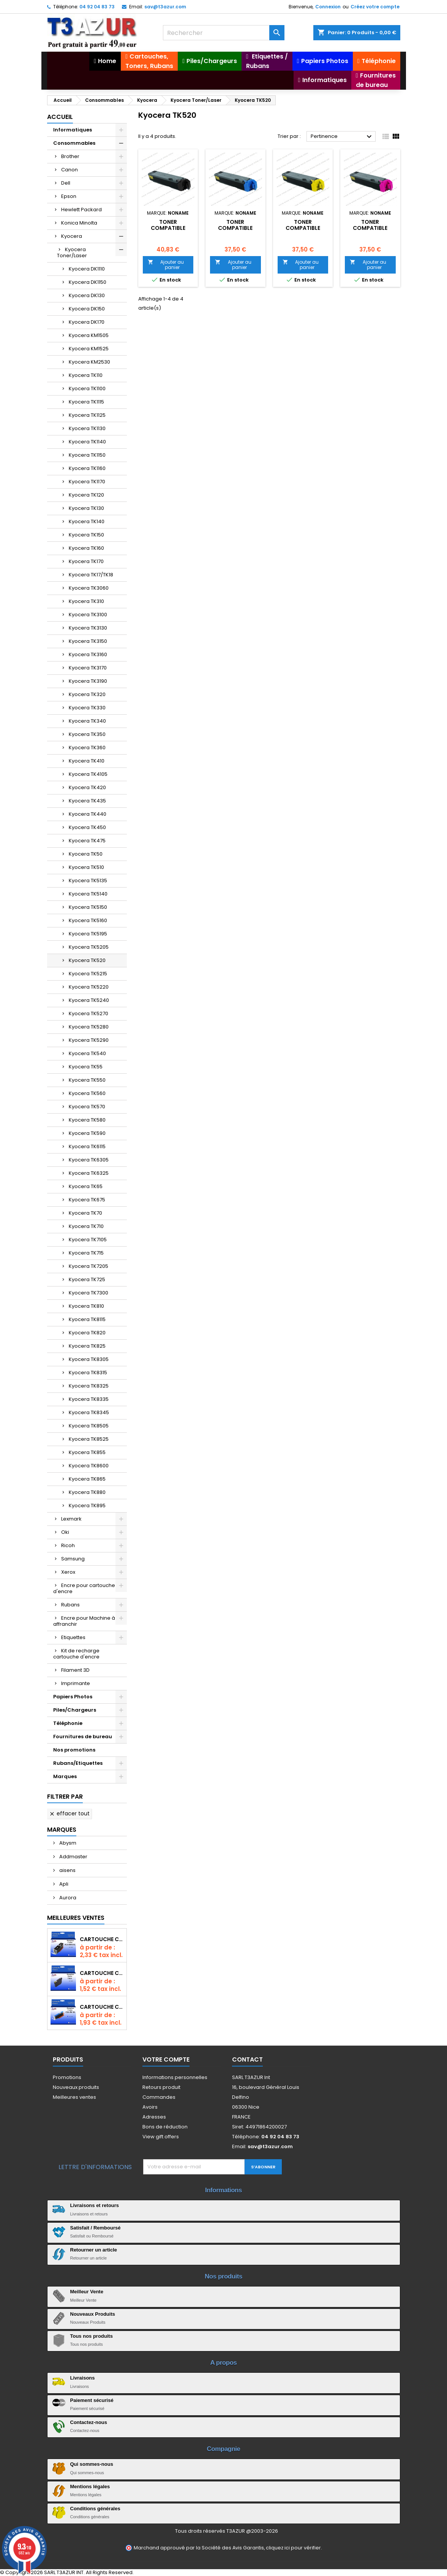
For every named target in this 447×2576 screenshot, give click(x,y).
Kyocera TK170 (86, 561)
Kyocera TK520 (87, 960)
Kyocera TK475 (87, 840)
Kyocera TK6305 (89, 1159)
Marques (65, 1776)
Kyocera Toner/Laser (72, 252)
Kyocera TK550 (87, 1080)
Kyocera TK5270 (88, 1013)
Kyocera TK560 (87, 1093)
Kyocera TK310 (86, 601)
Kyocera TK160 (86, 548)
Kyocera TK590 (87, 1133)
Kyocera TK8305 (89, 1359)
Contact (247, 2059)
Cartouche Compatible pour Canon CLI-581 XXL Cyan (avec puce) (101, 2007)
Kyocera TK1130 (87, 428)
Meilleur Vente (86, 2291)
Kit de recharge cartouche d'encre (76, 1653)
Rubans (70, 1604)
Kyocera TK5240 (89, 1000)
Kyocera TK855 (87, 1452)
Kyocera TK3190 (88, 681)
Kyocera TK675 (87, 1199)
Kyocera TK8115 (87, 1319)
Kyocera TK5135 (88, 880)
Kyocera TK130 (86, 508)
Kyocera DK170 (86, 322)
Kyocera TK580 (87, 1119)
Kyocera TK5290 (89, 1040)
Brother (70, 156)
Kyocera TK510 (86, 867)
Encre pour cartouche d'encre (84, 1588)
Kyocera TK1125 (87, 415)
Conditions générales (95, 2508)
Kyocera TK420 (87, 787)
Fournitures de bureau (82, 1736)
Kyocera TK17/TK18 (91, 574)
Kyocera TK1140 (87, 441)
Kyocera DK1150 (87, 282)
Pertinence (342, 136)
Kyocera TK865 (87, 1479)
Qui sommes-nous (91, 2464)
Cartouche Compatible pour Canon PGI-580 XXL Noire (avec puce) (101, 1939)
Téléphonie (67, 1723)
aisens (67, 1870)
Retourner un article (93, 2250)
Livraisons (82, 2378)
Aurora (67, 1897)
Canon (69, 169)
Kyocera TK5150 (88, 907)
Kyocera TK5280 (89, 1026)
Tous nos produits (91, 2336)
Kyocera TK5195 (88, 933)
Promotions (67, 2077)
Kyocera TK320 (87, 694)
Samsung (73, 1558)
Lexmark (71, 1518)
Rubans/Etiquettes (78, 1763)
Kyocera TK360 (87, 747)
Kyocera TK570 (87, 1106)
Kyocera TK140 (86, 521)
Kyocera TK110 (86, 375)
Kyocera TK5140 (88, 893)
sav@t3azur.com (165, 6)
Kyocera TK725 (87, 1279)
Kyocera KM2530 (89, 362)
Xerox (68, 1572)
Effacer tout (69, 1813)
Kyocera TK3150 (88, 641)
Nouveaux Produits (92, 2314)
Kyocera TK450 (87, 827)
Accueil (60, 116)
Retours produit (161, 2087)
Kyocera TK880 (87, 1492)
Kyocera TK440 (87, 814)
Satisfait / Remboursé (95, 2228)
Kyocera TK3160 (88, 654)
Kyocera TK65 (86, 1186)
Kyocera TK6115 (87, 1146)
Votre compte (166, 2059)
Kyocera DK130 (87, 295)
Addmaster (72, 1856)
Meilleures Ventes (75, 1917)
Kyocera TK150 (86, 534)
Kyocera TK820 (87, 1332)
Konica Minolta (79, 222)
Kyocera (71, 236)
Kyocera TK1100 (87, 388)
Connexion (328, 6)
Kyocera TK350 (87, 734)
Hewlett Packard (81, 209)
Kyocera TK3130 (88, 627)
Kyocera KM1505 (89, 335)
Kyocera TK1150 (87, 455)
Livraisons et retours (94, 2205)
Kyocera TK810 (86, 1306)
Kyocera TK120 (86, 494)
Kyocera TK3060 (89, 588)
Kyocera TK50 (86, 854)
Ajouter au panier (166, 265)
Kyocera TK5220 (89, 987)
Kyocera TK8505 (89, 1425)
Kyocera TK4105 (88, 774)
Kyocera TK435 (87, 800)
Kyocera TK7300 (88, 1292)
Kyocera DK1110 (87, 268)
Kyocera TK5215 (88, 973)
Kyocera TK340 (87, 721)
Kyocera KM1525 (89, 348)
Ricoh (68, 1545)
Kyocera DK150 (87, 308)
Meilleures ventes (74, 2097)
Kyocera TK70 (85, 1213)
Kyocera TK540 (87, 1053)
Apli (63, 1884)
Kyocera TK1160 (87, 468)
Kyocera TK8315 (88, 1372)
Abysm (67, 1843)
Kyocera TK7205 (88, 1266)
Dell (65, 183)
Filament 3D (75, 1670)
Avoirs (150, 2107)
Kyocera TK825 (87, 1346)
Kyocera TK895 (87, 1505)
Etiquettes (73, 1637)
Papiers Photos (72, 1696)
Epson (68, 196)
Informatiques (72, 129)
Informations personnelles (174, 2077)
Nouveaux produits (76, 2087)
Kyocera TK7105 (88, 1239)
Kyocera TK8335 (89, 1399)
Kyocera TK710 (86, 1226)
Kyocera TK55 (86, 1066)
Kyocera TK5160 (88, 920)
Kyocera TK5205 (89, 947)
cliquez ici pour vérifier (293, 2547)
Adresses (154, 2116)
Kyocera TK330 (87, 707)
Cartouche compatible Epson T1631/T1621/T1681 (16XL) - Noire (101, 1973)
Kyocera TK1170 (87, 481)
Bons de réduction (165, 2126)
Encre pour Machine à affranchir (84, 1621)
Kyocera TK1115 (86, 401)
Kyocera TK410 (86, 760)
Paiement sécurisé (92, 2400)
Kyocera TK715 (86, 1252)
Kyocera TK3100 (88, 614)
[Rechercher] (223, 32)
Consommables (74, 143)
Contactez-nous (88, 2422)
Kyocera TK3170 (88, 667)
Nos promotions (74, 1749)
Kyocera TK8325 (89, 1385)
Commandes (158, 2097)
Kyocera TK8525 (89, 1439)
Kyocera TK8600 (89, 1465)
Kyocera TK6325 (89, 1173)
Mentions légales (90, 2486)
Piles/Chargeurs (74, 1710)
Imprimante (75, 1683)
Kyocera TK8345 (89, 1412)
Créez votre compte (375, 6)
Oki (65, 1532)
